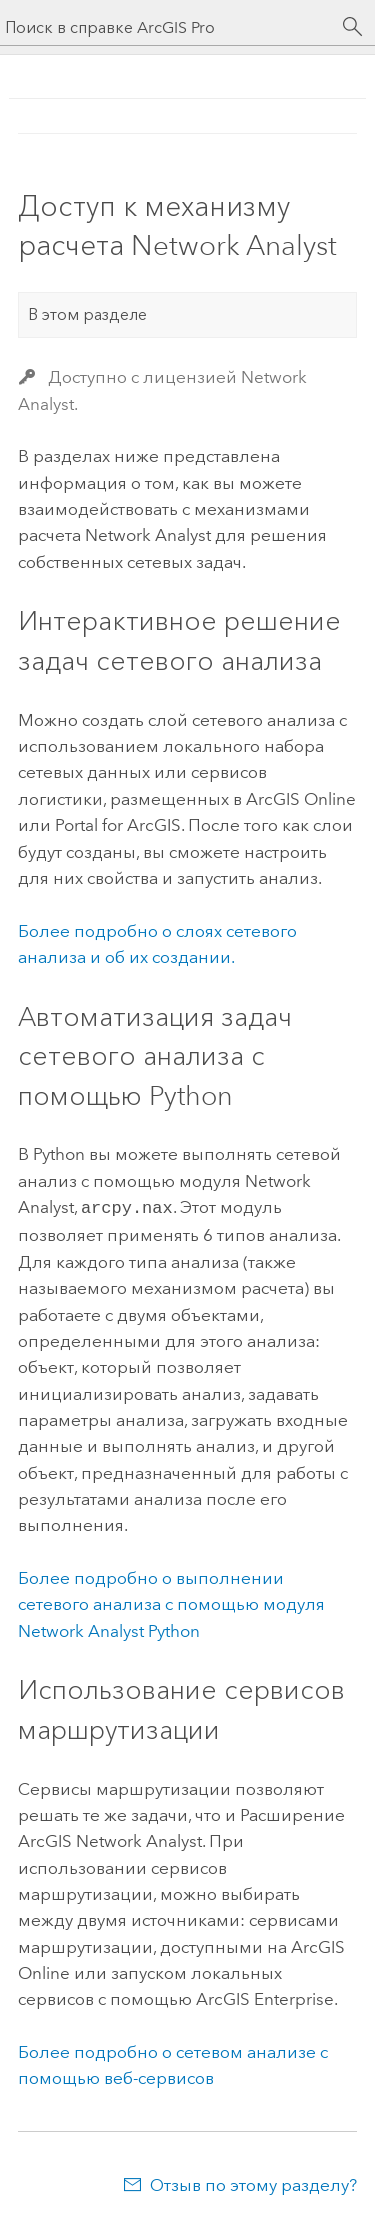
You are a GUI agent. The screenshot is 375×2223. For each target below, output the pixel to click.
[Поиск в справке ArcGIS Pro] (167, 27)
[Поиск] (353, 27)
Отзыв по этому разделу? (253, 2183)
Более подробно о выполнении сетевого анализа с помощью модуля (171, 1602)
